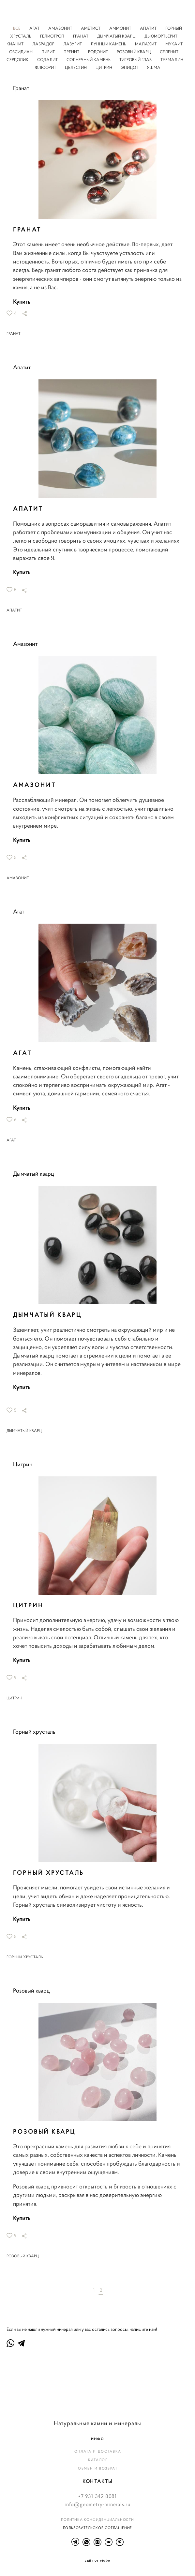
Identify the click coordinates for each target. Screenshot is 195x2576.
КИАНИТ (15, 44)
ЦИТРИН (104, 67)
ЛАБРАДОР (43, 44)
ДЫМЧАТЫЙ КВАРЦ (117, 36)
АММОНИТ (120, 28)
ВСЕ (17, 28)
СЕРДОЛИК (18, 59)
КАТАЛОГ (98, 2459)
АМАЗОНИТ (60, 28)
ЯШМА (153, 67)
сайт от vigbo (97, 2560)
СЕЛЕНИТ (169, 52)
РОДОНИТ (98, 52)
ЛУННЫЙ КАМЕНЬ (109, 44)
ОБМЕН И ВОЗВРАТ (98, 2468)
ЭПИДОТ (130, 67)
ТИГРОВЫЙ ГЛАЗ (136, 59)
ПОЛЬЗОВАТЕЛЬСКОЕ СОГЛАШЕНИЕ (97, 2527)
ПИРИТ (48, 52)
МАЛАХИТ (146, 44)
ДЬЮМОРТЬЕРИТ (160, 36)
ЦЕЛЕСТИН (76, 67)
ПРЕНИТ (72, 52)
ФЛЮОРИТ (46, 67)
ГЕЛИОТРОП (52, 36)
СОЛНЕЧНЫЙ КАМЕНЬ (89, 59)
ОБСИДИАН (21, 52)
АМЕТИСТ (91, 28)
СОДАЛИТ (48, 59)
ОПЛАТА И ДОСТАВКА (97, 2451)
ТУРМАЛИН (171, 59)
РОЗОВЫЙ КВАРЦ (134, 52)
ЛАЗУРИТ (73, 44)
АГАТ (34, 28)
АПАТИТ (149, 28)
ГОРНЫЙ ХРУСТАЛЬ (25, 1956)
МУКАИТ (174, 44)
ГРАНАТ (81, 36)
